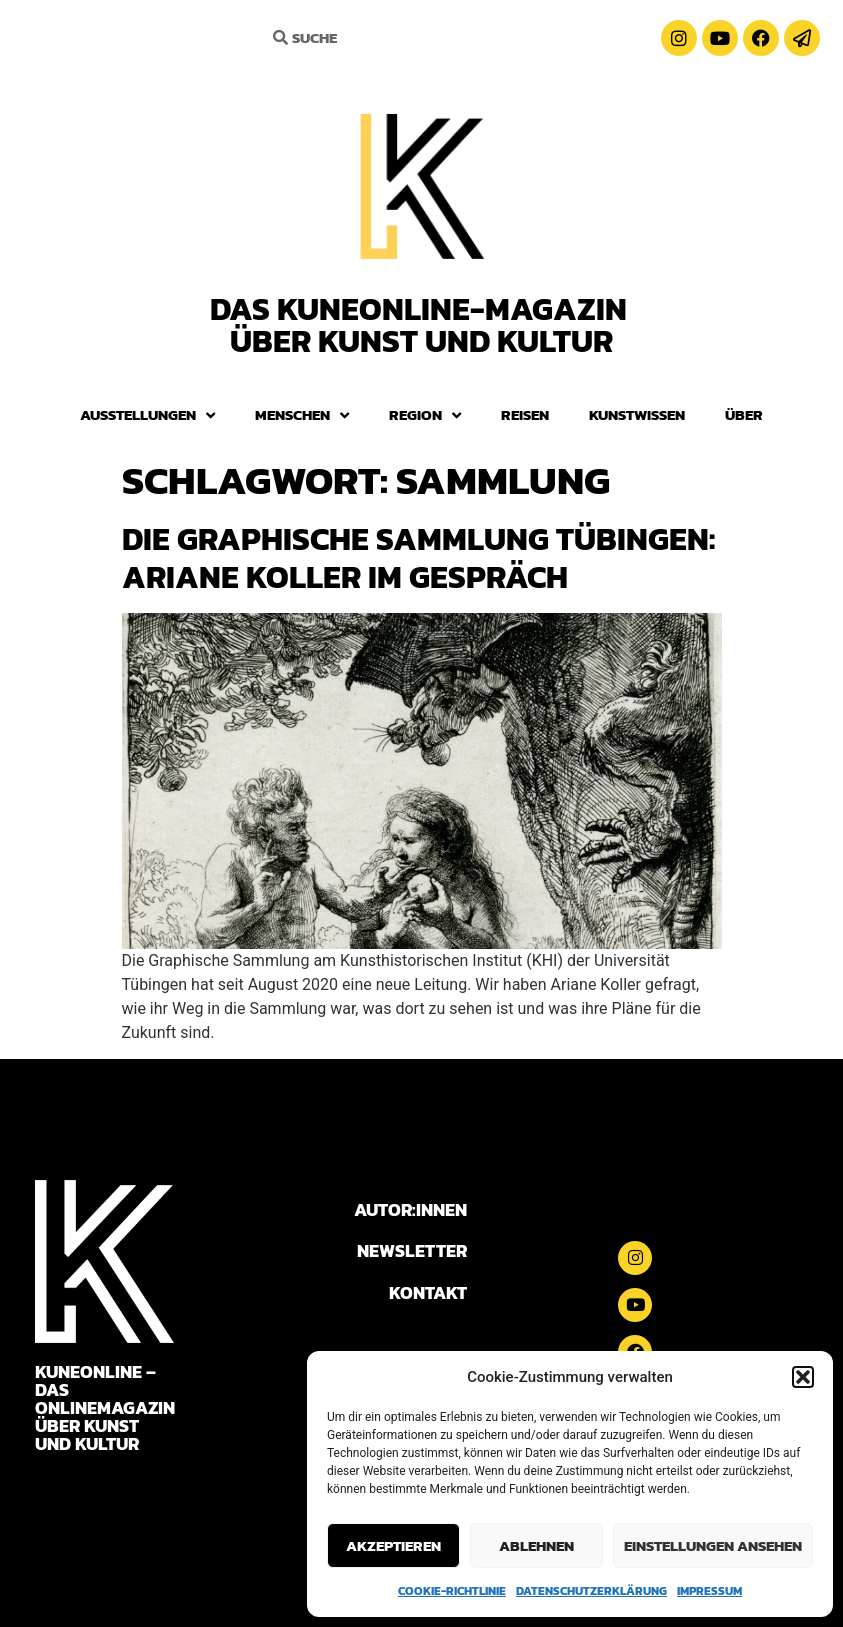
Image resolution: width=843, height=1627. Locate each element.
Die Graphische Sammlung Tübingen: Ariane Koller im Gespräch (418, 558)
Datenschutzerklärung (591, 1591)
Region (425, 415)
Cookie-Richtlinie (452, 1591)
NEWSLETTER (412, 1250)
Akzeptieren (393, 1545)
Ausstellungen (147, 415)
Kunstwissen (637, 414)
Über (744, 414)
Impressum (709, 1591)
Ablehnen (536, 1545)
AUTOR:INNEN (410, 1209)
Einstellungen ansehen (713, 1545)
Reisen (525, 414)
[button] (803, 1377)
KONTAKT (428, 1292)
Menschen (302, 415)
